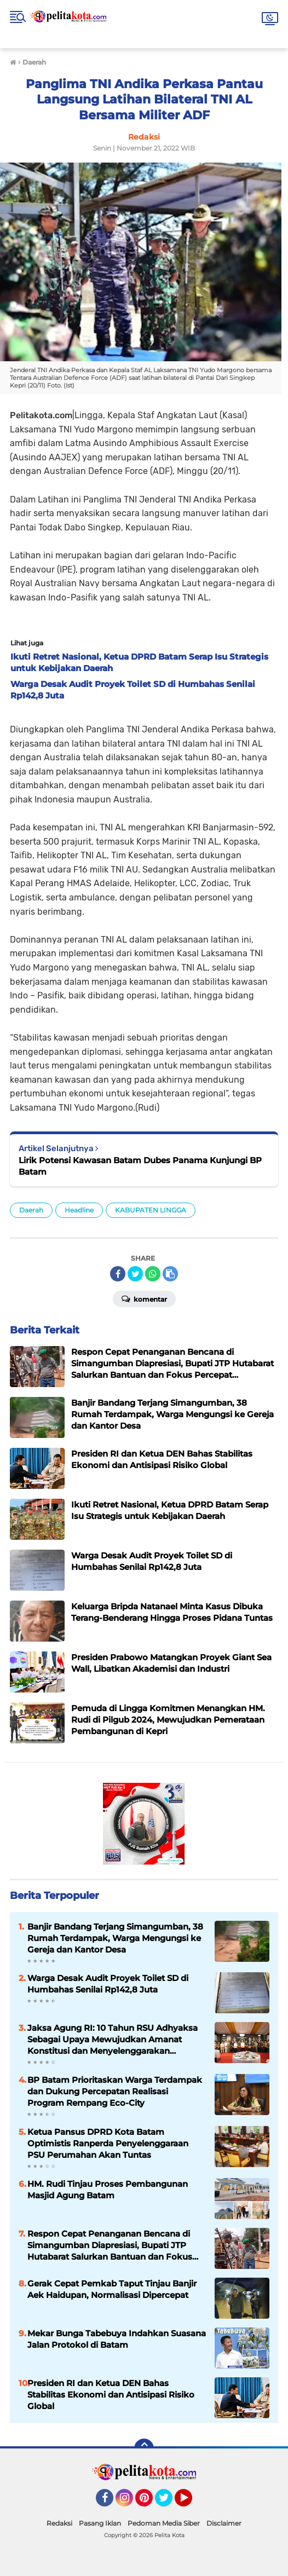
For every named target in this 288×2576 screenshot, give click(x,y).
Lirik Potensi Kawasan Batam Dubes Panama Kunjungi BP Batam (140, 1166)
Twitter (168, 2502)
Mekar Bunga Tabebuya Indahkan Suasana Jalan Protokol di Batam (116, 2339)
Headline (79, 1210)
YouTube (191, 2502)
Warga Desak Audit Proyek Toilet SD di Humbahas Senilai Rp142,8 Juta (107, 1984)
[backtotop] (144, 2448)
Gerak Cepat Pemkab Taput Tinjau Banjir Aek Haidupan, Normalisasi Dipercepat (112, 2289)
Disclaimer (223, 2523)
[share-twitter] (135, 1273)
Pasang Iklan (100, 2523)
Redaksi (59, 2523)
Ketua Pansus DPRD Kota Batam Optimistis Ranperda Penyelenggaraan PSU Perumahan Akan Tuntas (107, 2143)
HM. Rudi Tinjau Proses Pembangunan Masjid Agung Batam (107, 2189)
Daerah (31, 1210)
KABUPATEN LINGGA (150, 1210)
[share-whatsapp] (152, 1273)
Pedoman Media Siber (164, 2523)
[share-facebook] (117, 1273)
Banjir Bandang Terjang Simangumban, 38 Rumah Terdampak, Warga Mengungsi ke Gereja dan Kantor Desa (115, 1938)
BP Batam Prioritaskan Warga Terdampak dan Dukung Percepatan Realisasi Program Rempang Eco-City (114, 2091)
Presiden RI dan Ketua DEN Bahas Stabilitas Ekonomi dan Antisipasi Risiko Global (110, 2394)
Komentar (144, 1298)
